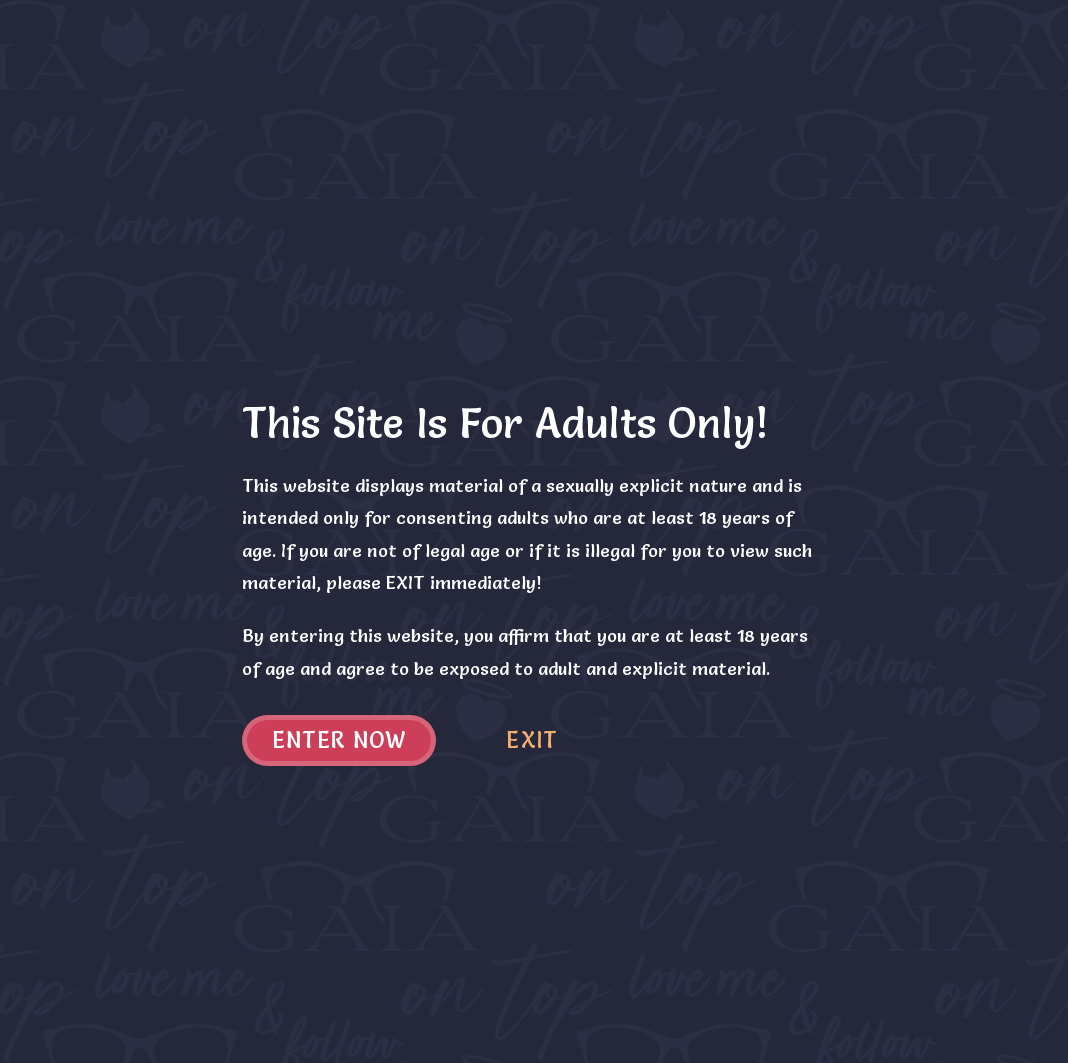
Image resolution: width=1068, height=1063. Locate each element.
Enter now (339, 740)
